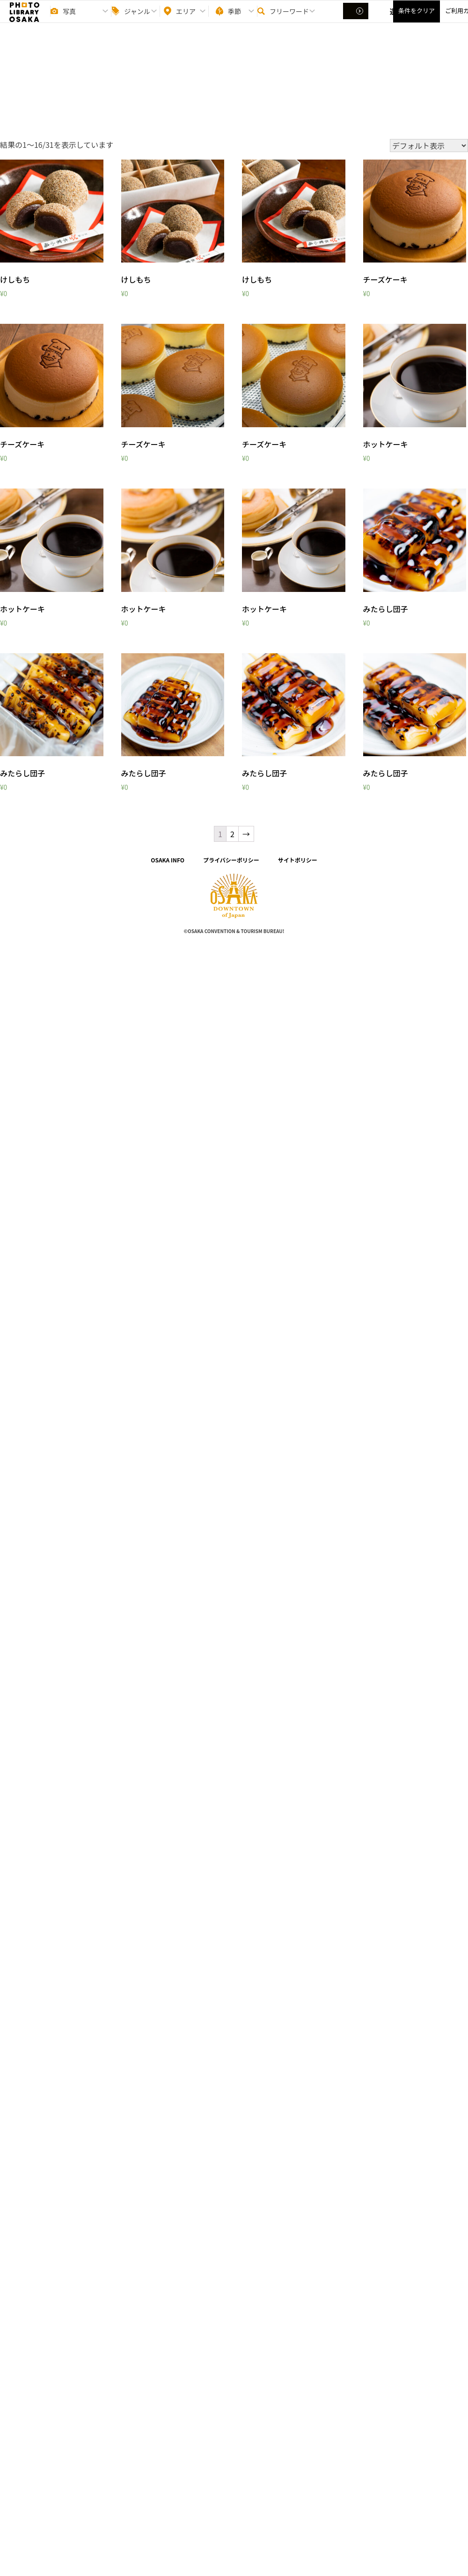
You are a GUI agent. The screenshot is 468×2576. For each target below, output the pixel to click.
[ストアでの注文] (429, 145)
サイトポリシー (297, 860)
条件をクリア (416, 19)
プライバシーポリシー (231, 860)
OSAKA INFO (167, 860)
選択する (357, 19)
